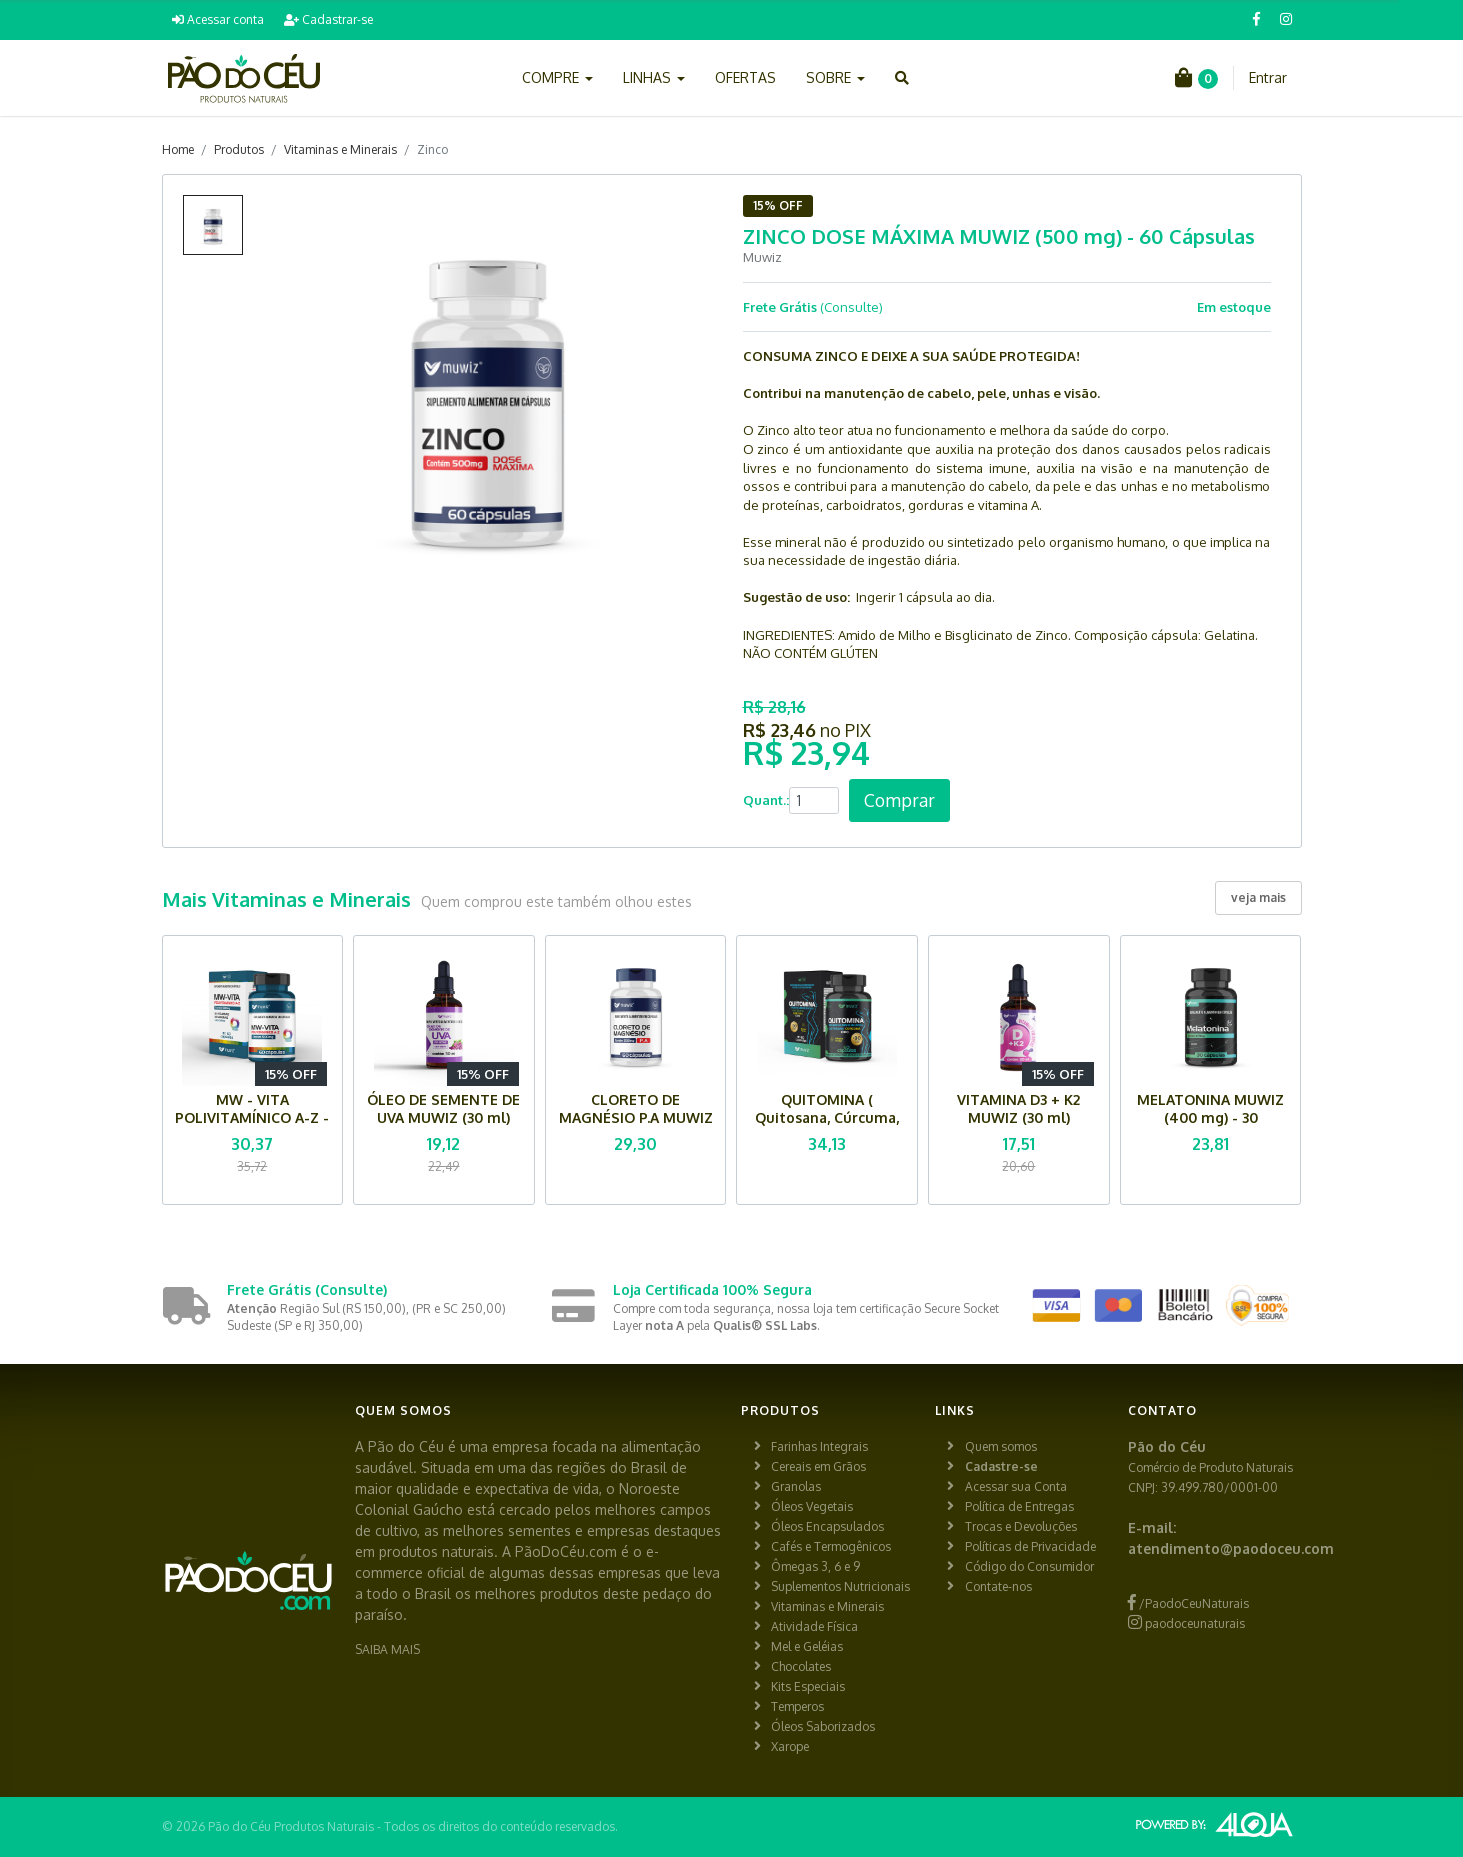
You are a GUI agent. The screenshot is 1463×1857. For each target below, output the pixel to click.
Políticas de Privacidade (1030, 1546)
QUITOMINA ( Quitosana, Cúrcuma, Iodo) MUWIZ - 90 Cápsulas (827, 1126)
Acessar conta (218, 19)
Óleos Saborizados (823, 1726)
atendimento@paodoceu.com (1231, 1548)
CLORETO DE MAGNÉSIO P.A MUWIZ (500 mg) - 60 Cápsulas (636, 1126)
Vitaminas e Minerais (340, 149)
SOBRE (835, 77)
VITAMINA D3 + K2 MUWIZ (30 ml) (1018, 1108)
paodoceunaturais (1186, 1623)
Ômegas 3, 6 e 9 (815, 1566)
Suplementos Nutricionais (840, 1586)
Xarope (790, 1746)
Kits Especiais (808, 1686)
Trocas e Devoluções (1021, 1526)
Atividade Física (814, 1626)
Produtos (239, 149)
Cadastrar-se (328, 19)
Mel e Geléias (807, 1646)
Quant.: (766, 800)
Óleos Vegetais (812, 1506)
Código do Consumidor (1029, 1566)
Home (178, 149)
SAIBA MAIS (387, 1649)
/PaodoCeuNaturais (1188, 1603)
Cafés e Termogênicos (831, 1546)
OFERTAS (745, 77)
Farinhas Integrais (819, 1446)
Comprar (899, 800)
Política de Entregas (1019, 1506)
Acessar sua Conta (1016, 1486)
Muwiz (762, 257)
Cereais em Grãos (818, 1466)
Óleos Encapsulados (827, 1526)
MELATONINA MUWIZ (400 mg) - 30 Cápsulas (1210, 1117)
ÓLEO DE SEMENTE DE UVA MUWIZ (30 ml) (443, 1108)
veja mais (1258, 897)
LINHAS (654, 77)
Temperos (797, 1706)
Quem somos (1001, 1446)
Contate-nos (998, 1586)
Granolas (796, 1486)
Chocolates (801, 1666)
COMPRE (557, 77)
